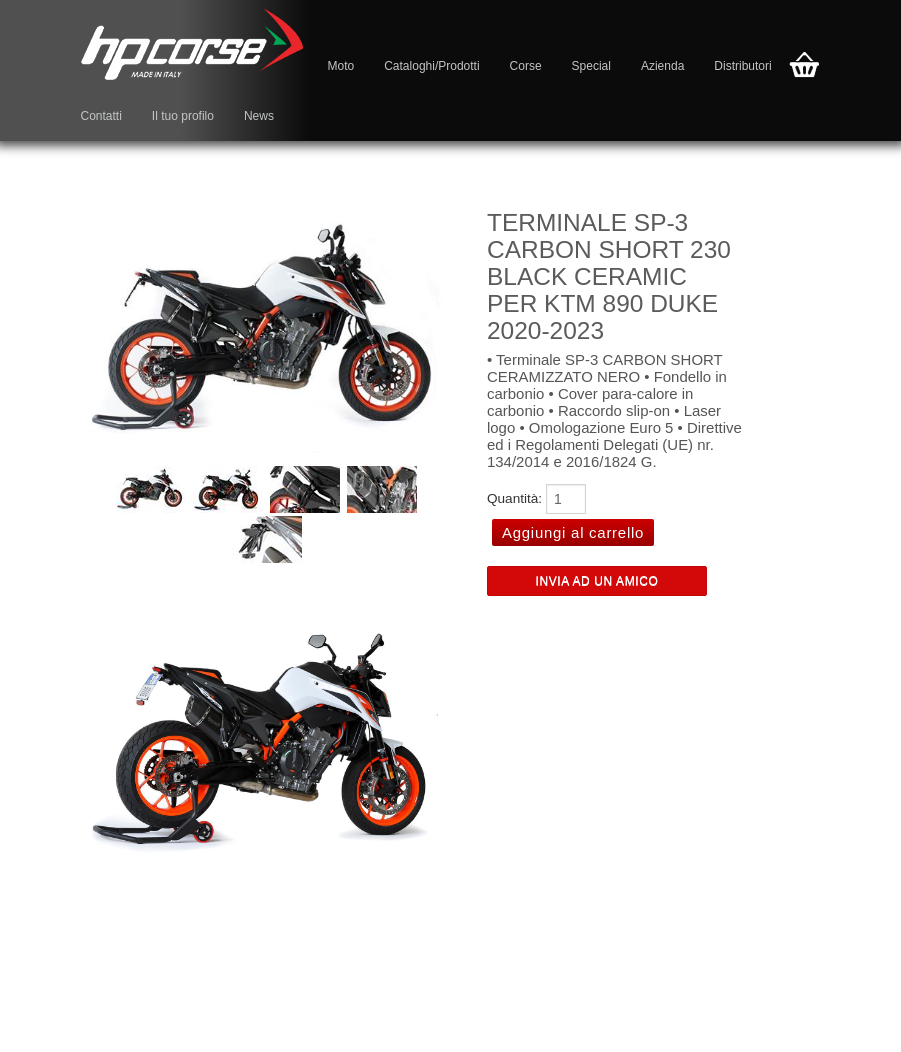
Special (591, 66)
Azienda (662, 66)
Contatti (101, 116)
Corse (526, 66)
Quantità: (514, 498)
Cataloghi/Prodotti (431, 66)
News (259, 116)
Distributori (742, 66)
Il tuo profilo (183, 116)
